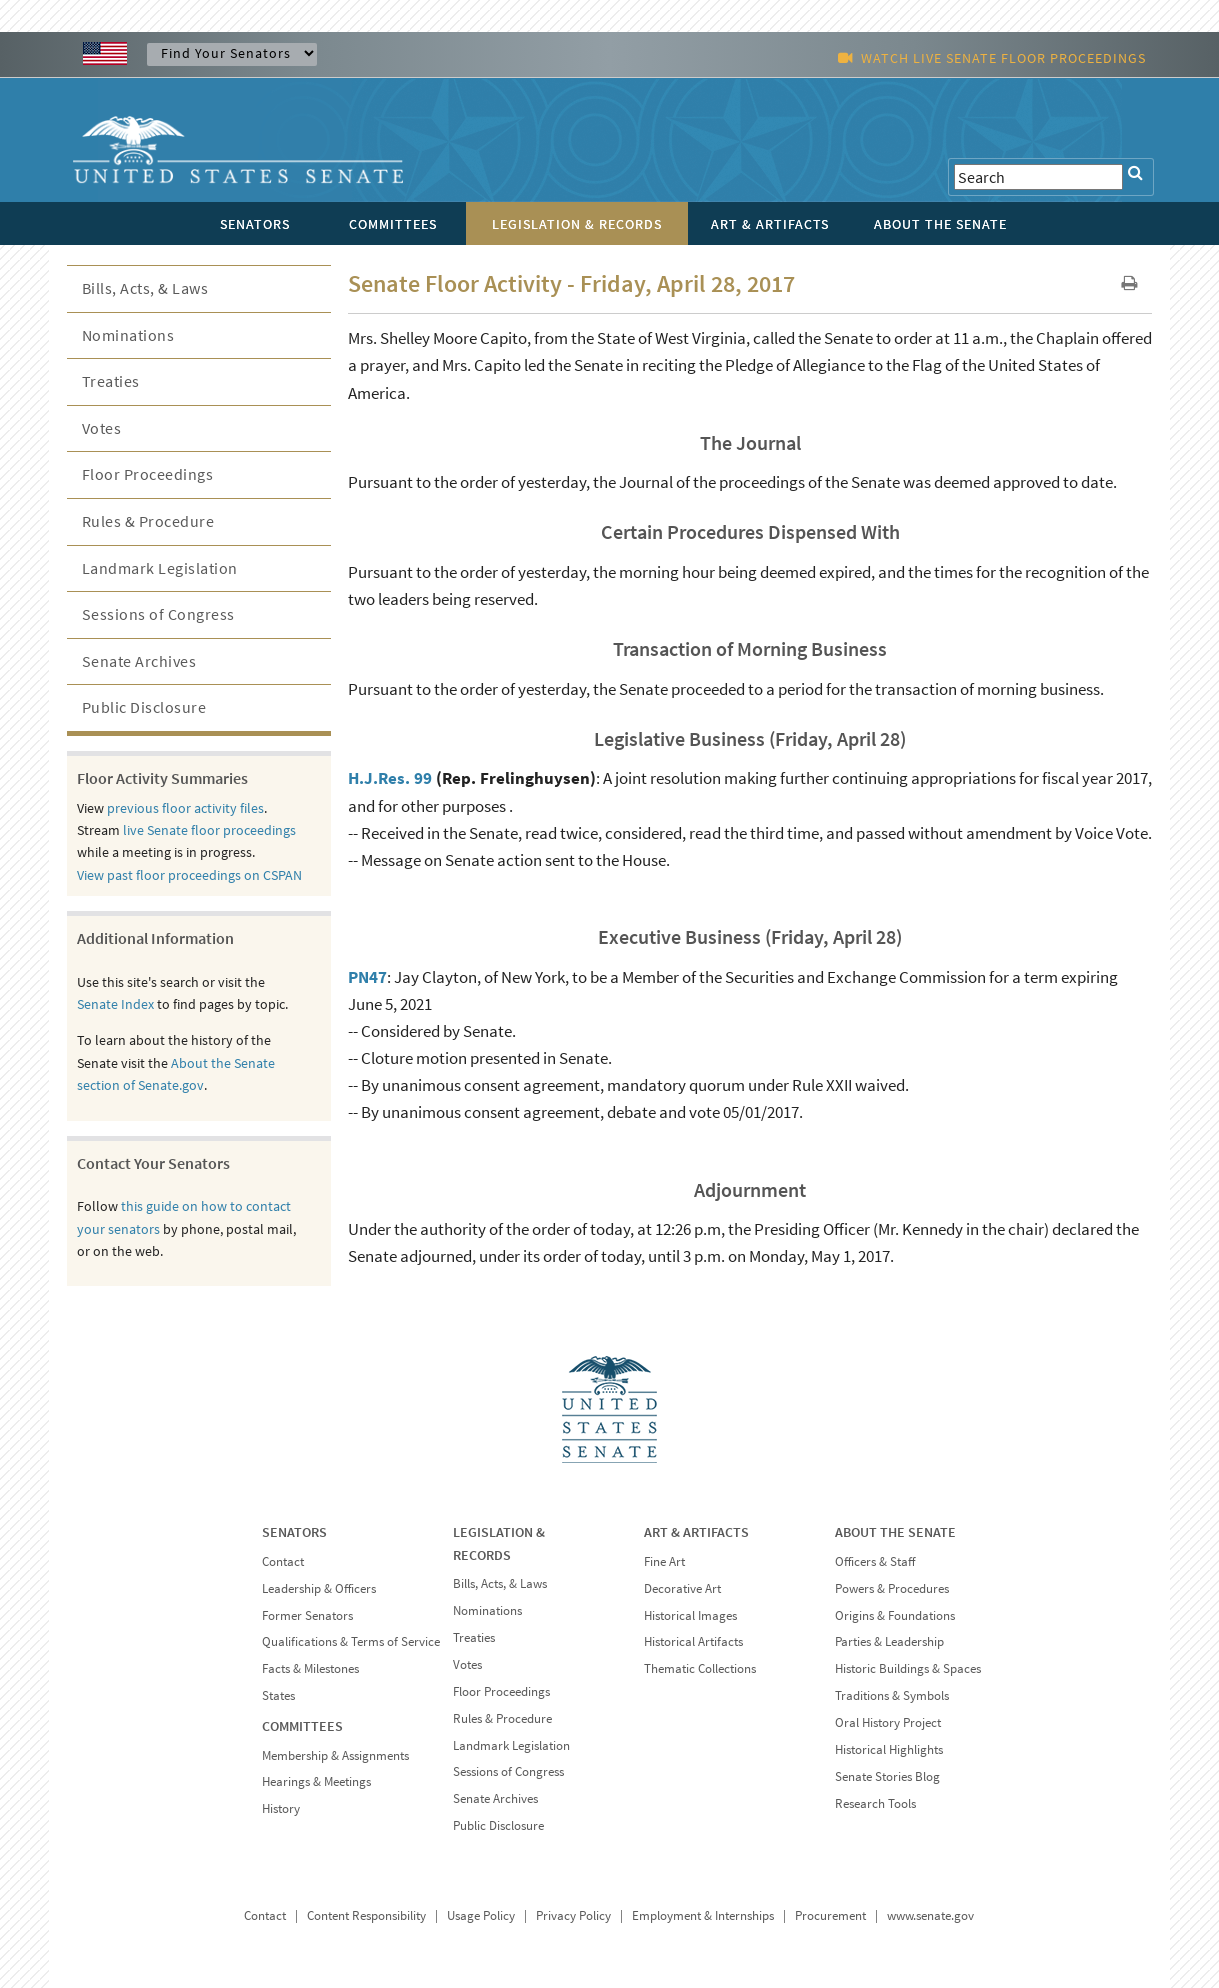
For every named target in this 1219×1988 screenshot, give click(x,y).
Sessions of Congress (158, 614)
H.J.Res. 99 (390, 778)
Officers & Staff (875, 1561)
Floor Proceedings (148, 474)
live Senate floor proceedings (209, 830)
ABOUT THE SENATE (895, 1532)
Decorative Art (682, 1588)
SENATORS (294, 1532)
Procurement (830, 1915)
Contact (283, 1561)
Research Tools (875, 1803)
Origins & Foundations (895, 1615)
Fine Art (664, 1561)
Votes (102, 428)
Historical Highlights (889, 1749)
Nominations (128, 335)
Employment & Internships (703, 1915)
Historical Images (690, 1615)
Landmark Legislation (160, 568)
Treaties (111, 381)
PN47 (367, 977)
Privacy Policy (573, 1915)
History (281, 1808)
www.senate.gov (930, 1915)
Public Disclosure (144, 707)
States (278, 1695)
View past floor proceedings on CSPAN (189, 875)
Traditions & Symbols (892, 1695)
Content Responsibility (366, 1915)
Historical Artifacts (693, 1641)
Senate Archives (139, 661)
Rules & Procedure (148, 521)
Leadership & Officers (319, 1588)
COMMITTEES (302, 1726)
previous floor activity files (185, 808)
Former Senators (307, 1615)
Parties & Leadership (889, 1641)
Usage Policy (481, 1915)
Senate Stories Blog (887, 1776)
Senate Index (115, 1004)
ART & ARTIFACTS (696, 1532)
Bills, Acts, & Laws (145, 288)
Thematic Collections (700, 1668)
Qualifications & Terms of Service (351, 1641)
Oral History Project (888, 1722)
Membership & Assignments (335, 1755)
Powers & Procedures (892, 1588)
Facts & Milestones (310, 1668)
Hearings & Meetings (316, 1781)
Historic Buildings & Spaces (908, 1668)
